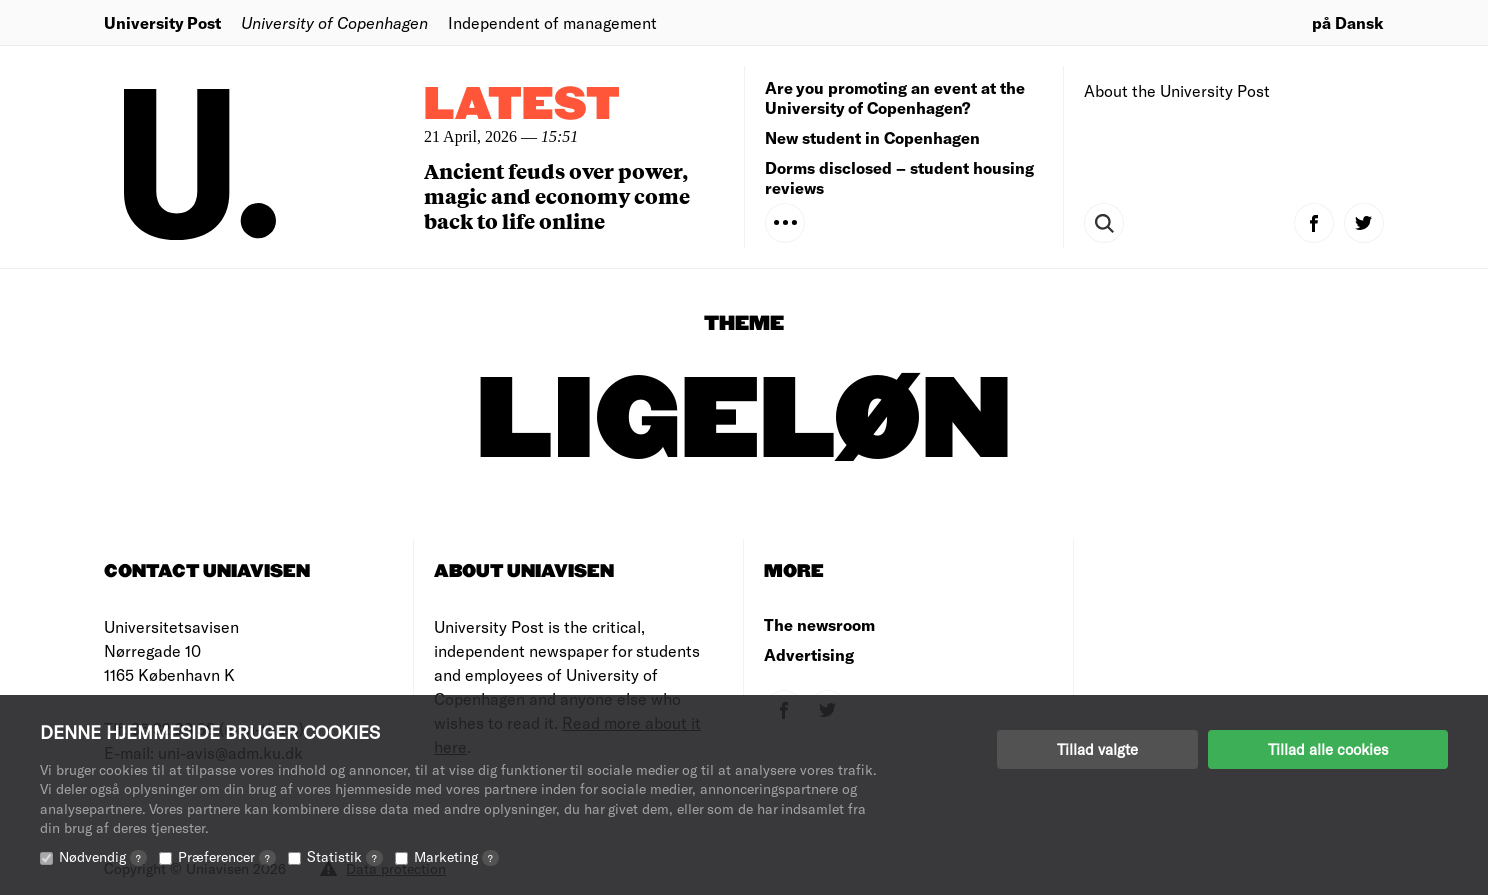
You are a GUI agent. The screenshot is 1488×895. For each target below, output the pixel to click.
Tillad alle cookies (1328, 749)
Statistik (345, 856)
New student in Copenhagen (872, 137)
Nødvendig (103, 856)
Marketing (456, 856)
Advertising (809, 654)
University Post (162, 22)
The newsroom (819, 624)
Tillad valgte (1097, 749)
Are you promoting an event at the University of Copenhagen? (895, 97)
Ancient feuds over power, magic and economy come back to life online (557, 195)
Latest (522, 105)
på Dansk (1348, 22)
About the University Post (1177, 90)
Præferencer (227, 856)
